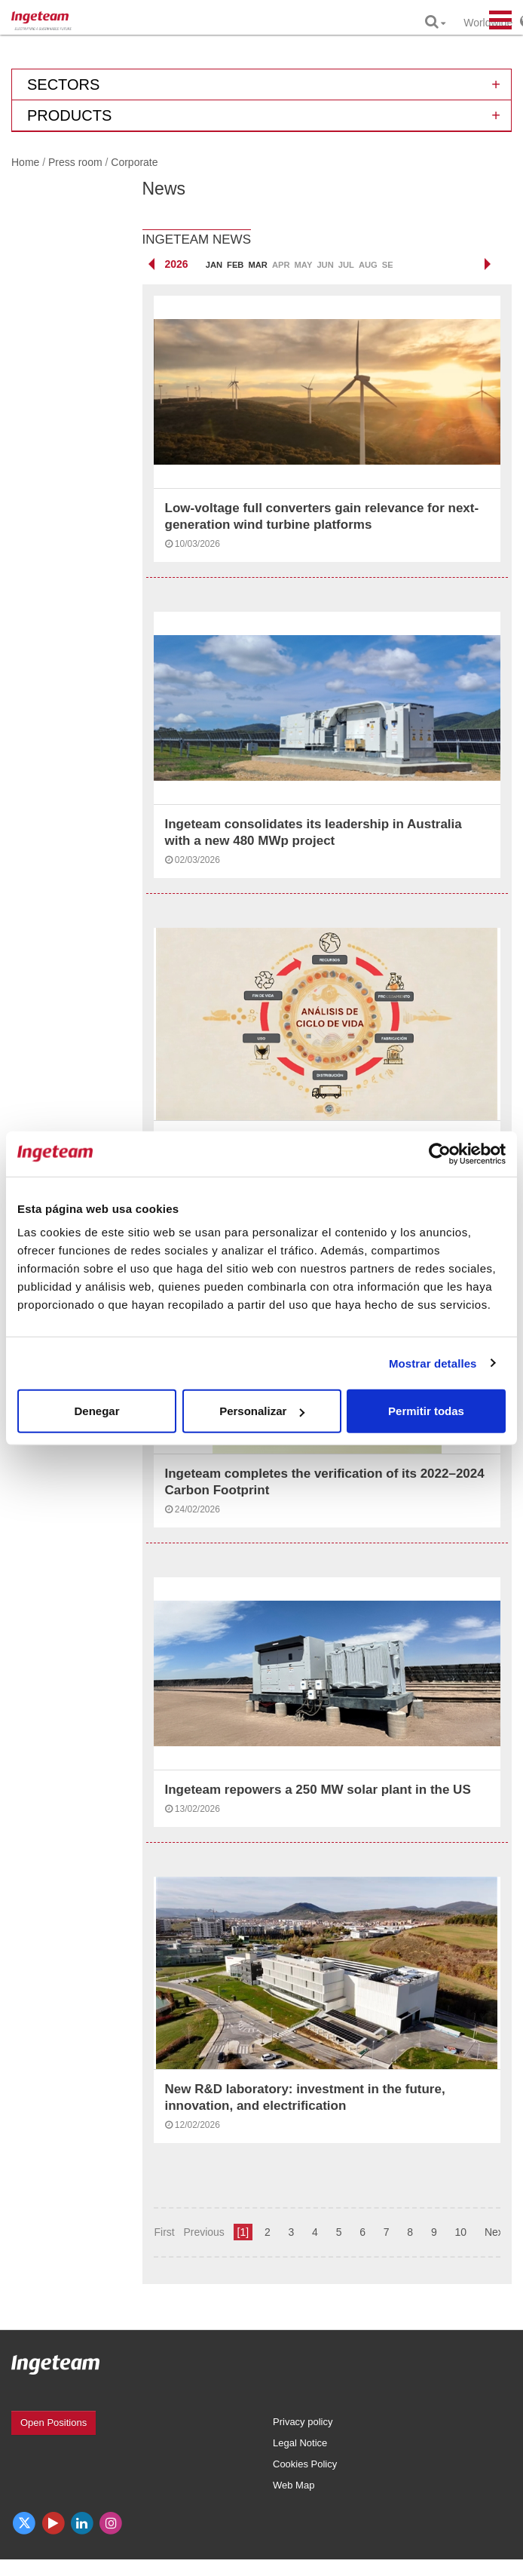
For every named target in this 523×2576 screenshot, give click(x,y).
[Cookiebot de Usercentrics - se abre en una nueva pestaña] (440, 1153)
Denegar (96, 1411)
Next (495, 2232)
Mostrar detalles (433, 1362)
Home (25, 162)
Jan (214, 264)
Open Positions (53, 2422)
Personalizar (261, 1411)
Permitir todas (426, 1411)
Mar (257, 264)
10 (461, 2232)
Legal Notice (300, 2443)
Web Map (293, 2485)
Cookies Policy (305, 2464)
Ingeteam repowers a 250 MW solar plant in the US (318, 1789)
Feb (235, 264)
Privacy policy (302, 2421)
